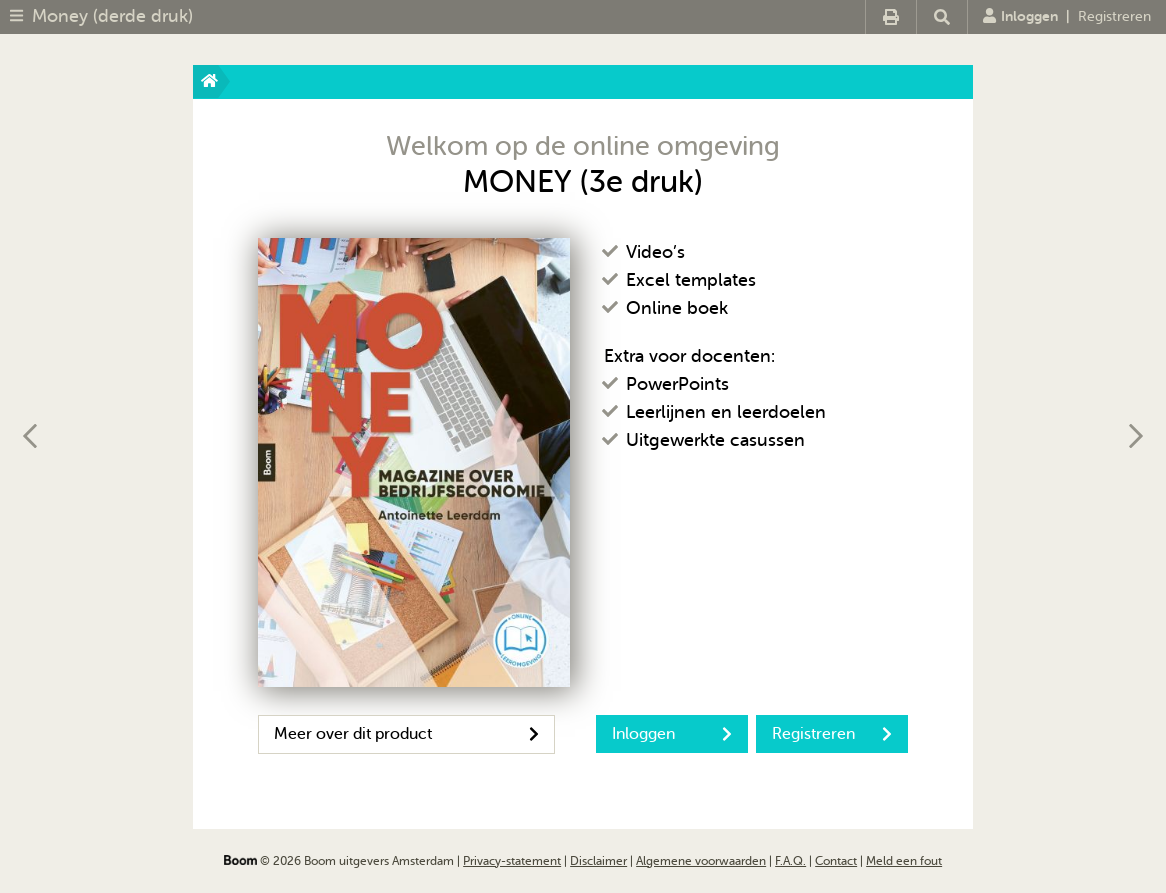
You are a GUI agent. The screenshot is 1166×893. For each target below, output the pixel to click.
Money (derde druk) (112, 16)
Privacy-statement (512, 861)
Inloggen (1020, 16)
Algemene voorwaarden (701, 861)
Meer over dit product (406, 734)
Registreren (1114, 16)
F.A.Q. (790, 861)
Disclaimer (598, 861)
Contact (836, 861)
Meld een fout (904, 861)
